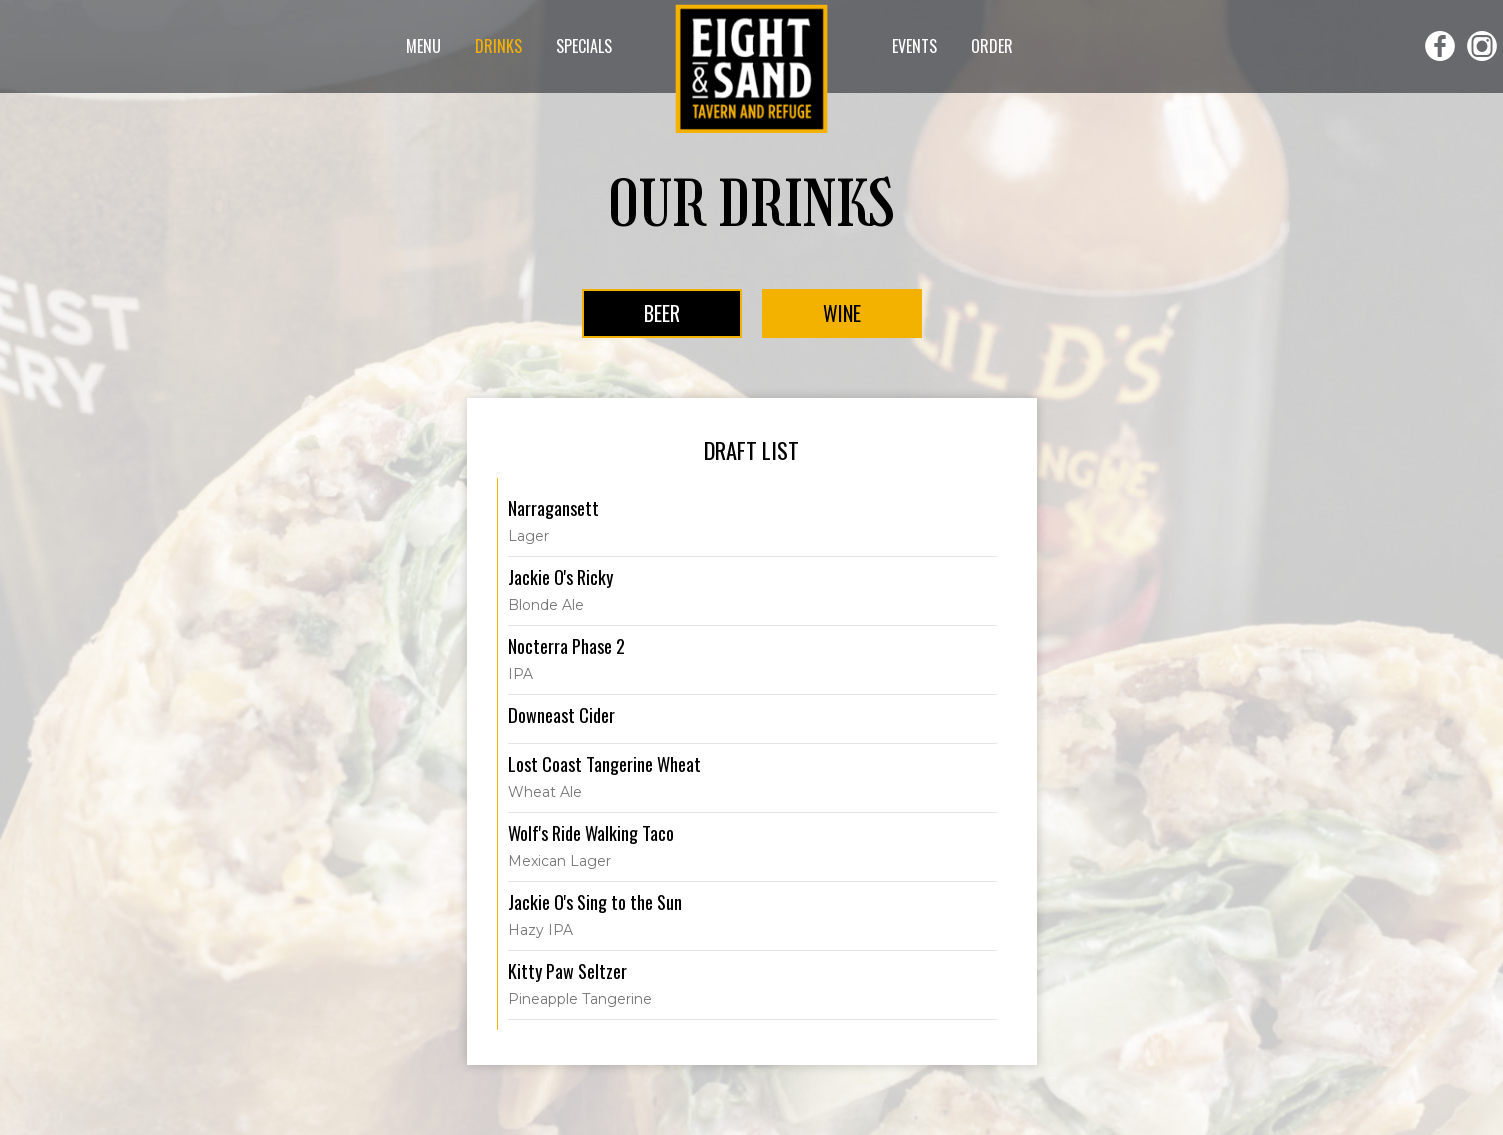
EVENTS (916, 46)
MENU (425, 46)
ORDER (992, 46)
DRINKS (500, 46)
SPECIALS (584, 46)
